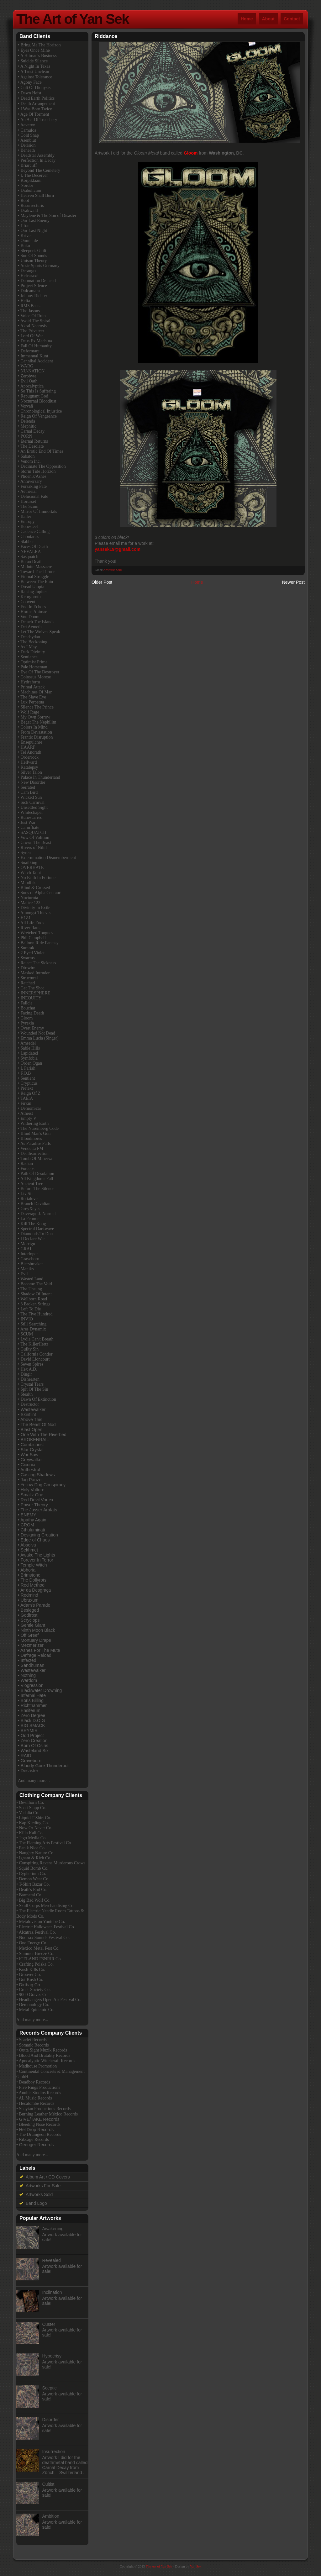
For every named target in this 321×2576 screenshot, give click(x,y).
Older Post (102, 582)
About (268, 18)
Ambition (50, 2516)
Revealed (51, 2260)
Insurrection (53, 2451)
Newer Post (293, 582)
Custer (48, 2324)
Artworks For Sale (43, 2185)
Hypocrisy (51, 2355)
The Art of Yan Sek (72, 19)
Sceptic (49, 2387)
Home (247, 18)
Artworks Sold (112, 570)
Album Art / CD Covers (48, 2176)
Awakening (53, 2228)
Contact (292, 18)
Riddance (106, 36)
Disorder (50, 2419)
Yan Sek (195, 2566)
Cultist (48, 2484)
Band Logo (36, 2203)
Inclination (52, 2292)
